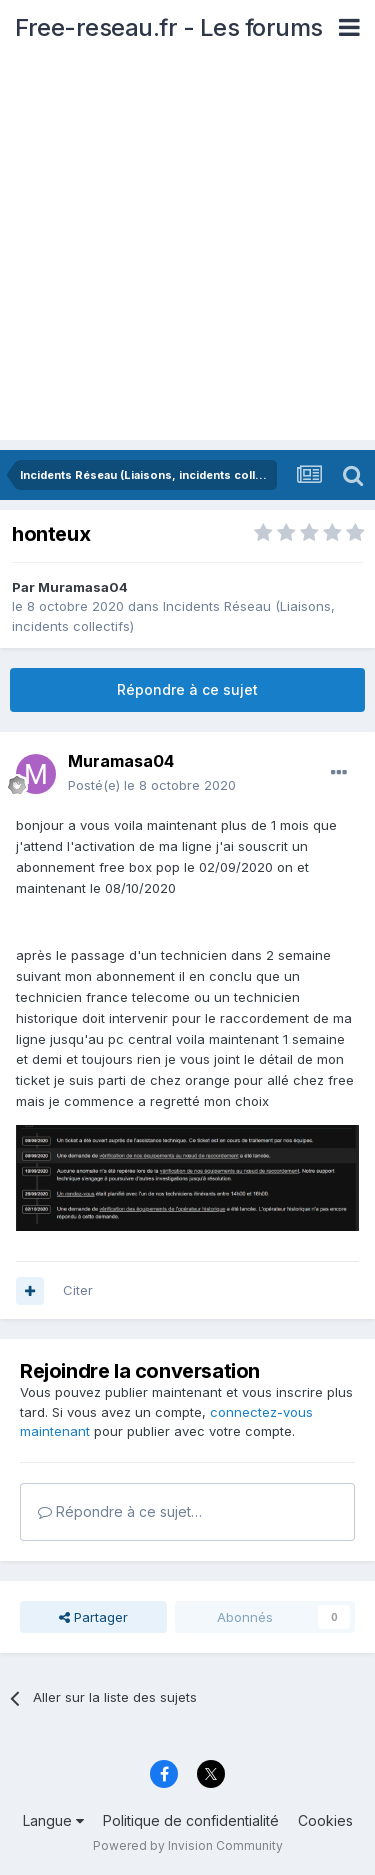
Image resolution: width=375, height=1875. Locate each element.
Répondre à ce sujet (187, 689)
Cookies (325, 1820)
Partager (93, 1617)
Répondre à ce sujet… (120, 1511)
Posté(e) (152, 785)
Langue (53, 1820)
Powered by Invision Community (188, 1845)
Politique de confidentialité (191, 1820)
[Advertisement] (187, 252)
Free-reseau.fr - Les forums (169, 27)
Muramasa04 (83, 587)
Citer (78, 1290)
